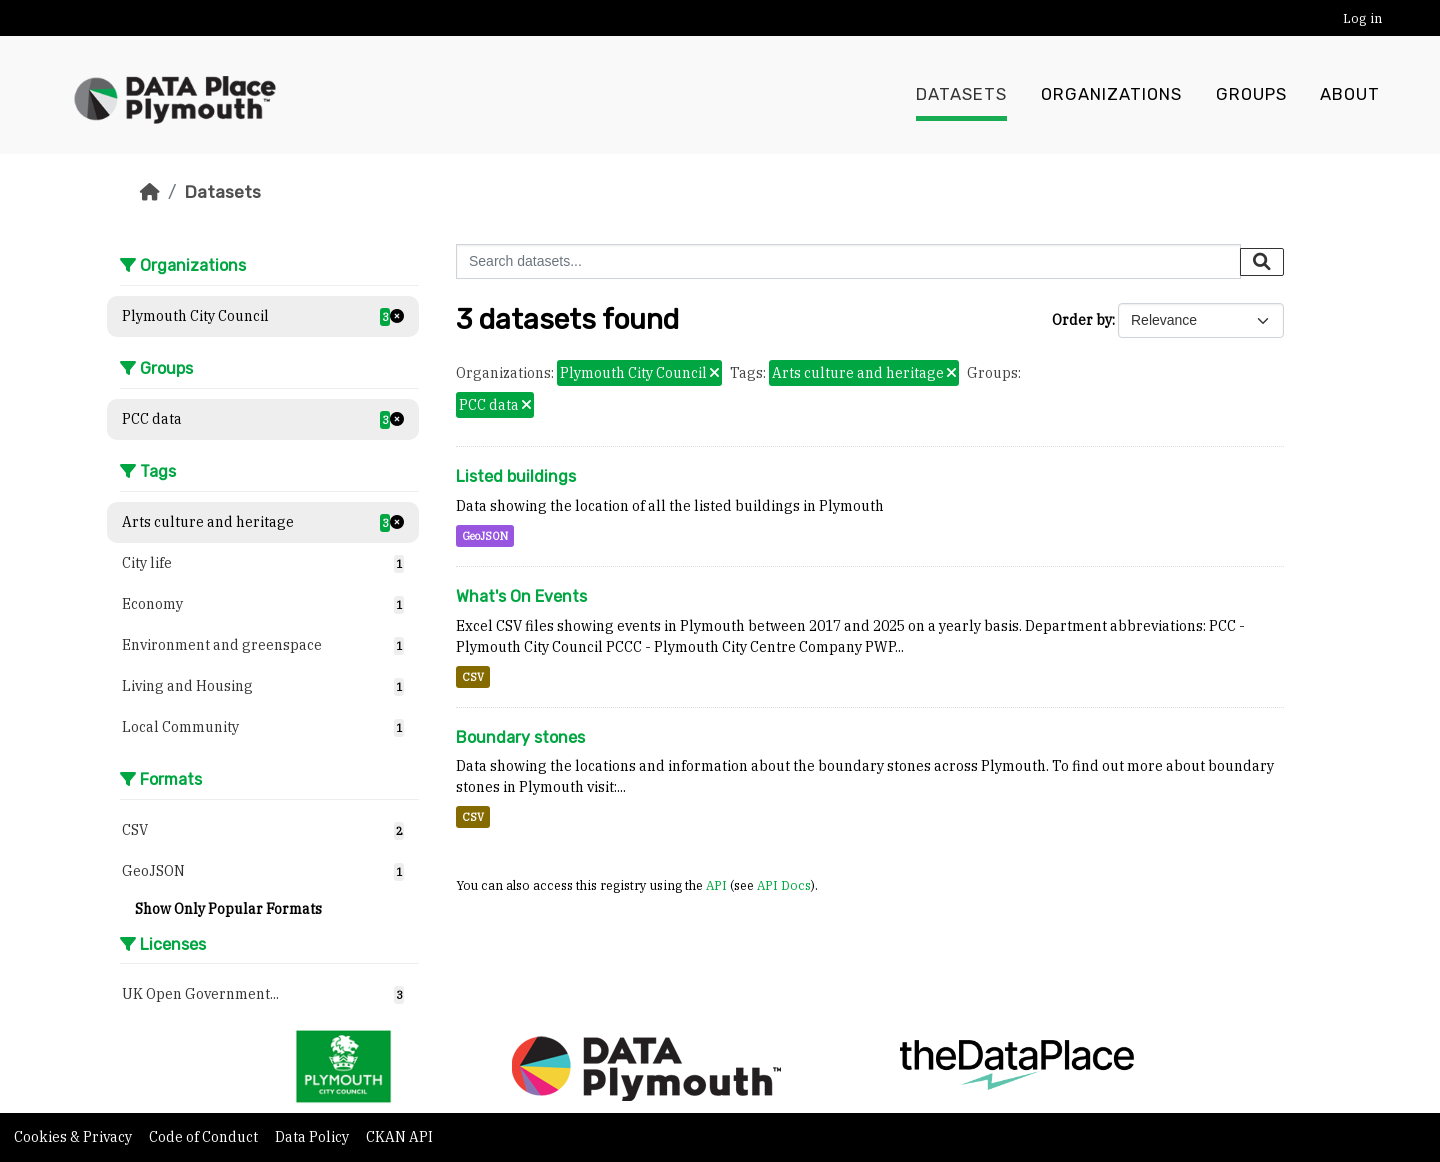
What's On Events (521, 596)
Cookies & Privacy (74, 1137)
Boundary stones (520, 737)
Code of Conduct (205, 1137)
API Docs (784, 885)
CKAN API (399, 1137)
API (716, 885)
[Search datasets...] (848, 261)
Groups (1251, 95)
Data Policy (313, 1137)
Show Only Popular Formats (228, 909)
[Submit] (1262, 262)
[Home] (150, 192)
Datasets (961, 95)
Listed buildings (516, 476)
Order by (1082, 320)
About (1350, 95)
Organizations (1111, 95)
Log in (1362, 18)
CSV (473, 677)
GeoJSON (485, 536)
